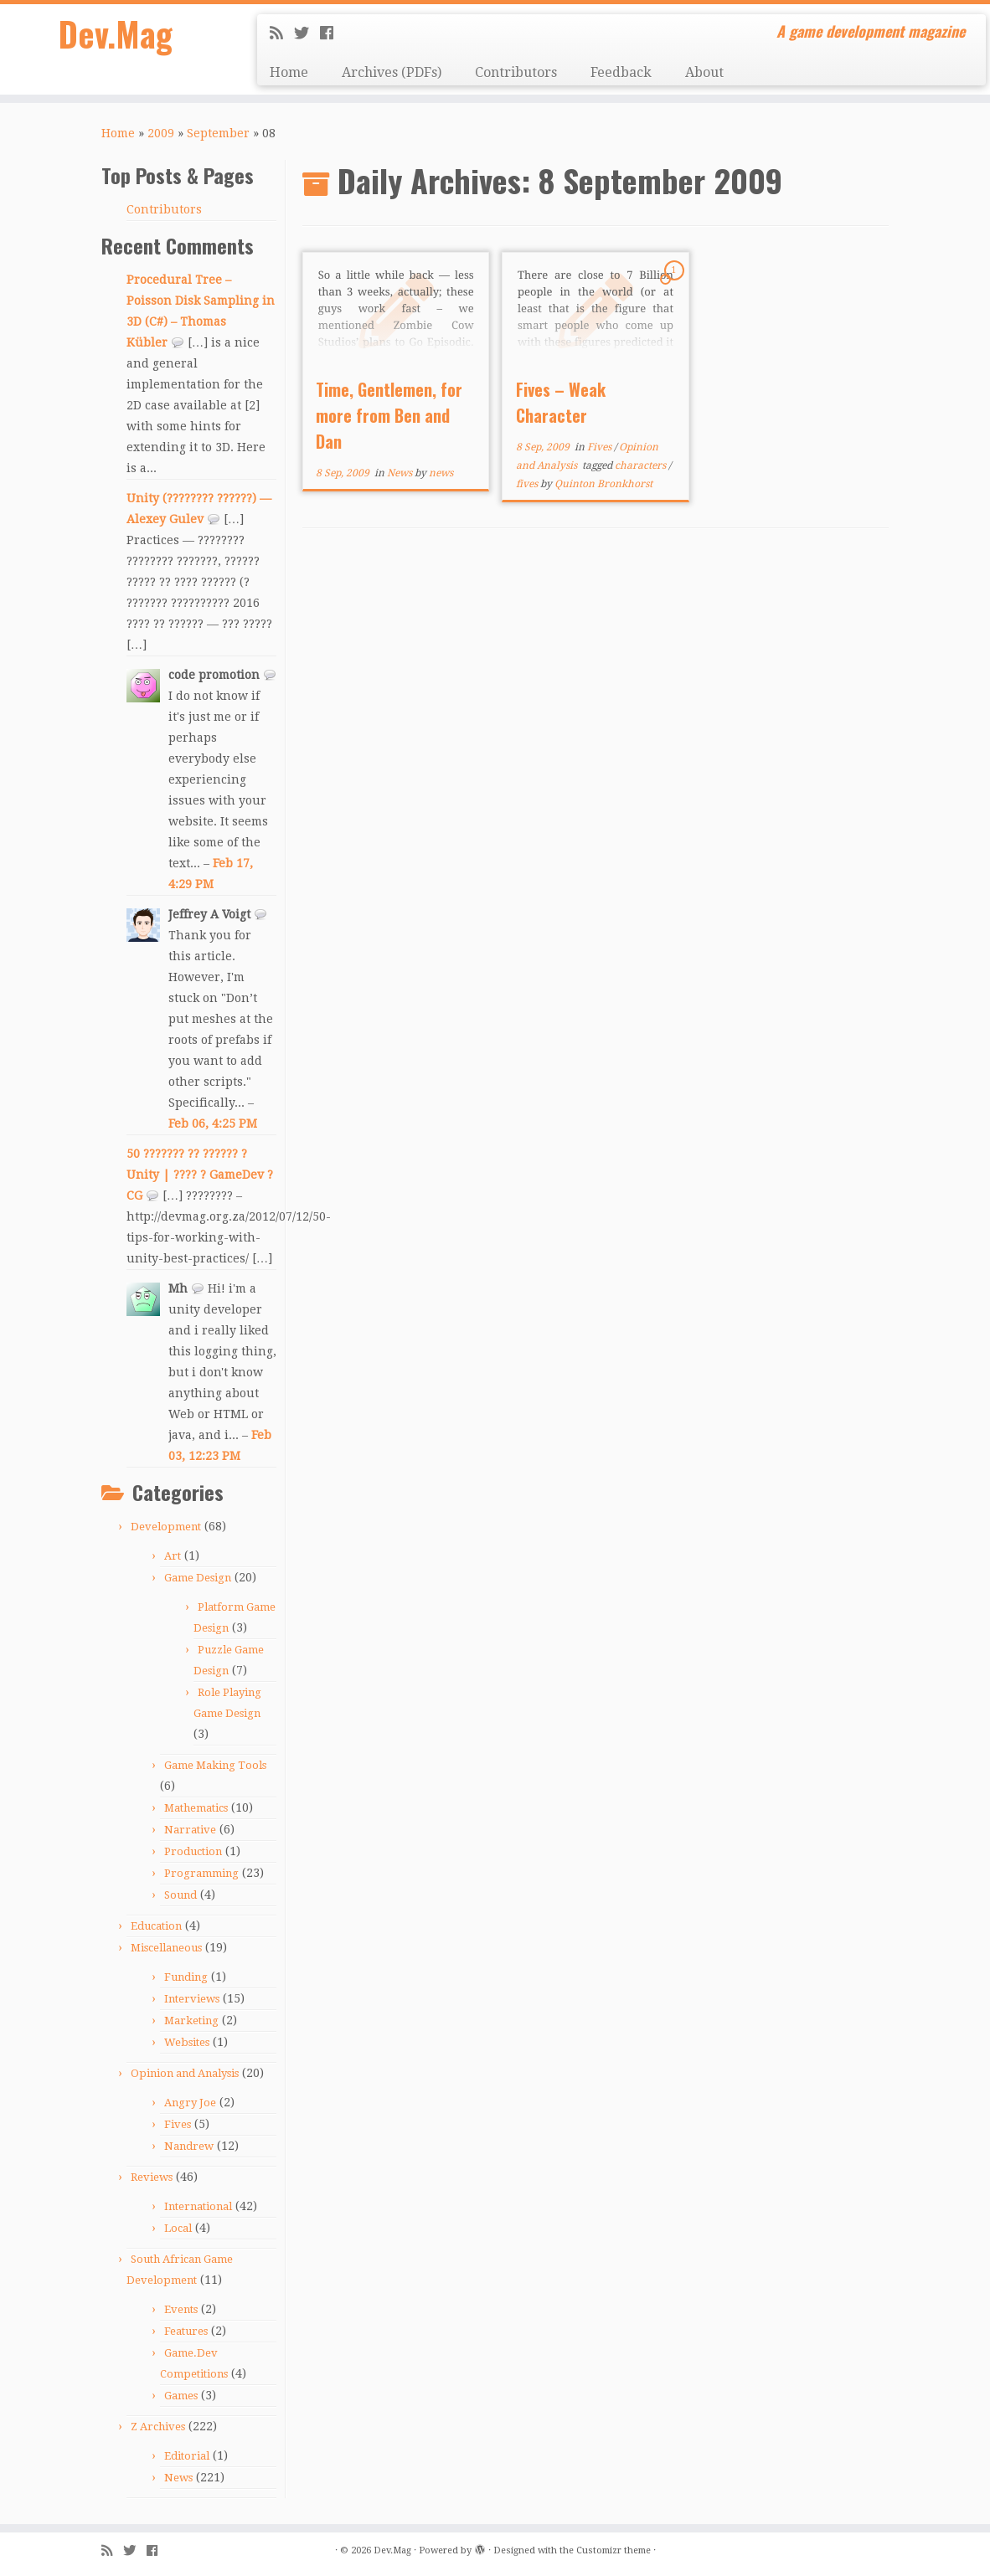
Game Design (197, 1577)
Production (193, 1851)
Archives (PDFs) (391, 72)
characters (641, 465)
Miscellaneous (166, 1947)
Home (289, 72)
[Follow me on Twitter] (307, 33)
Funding (186, 1977)
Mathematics (196, 1808)
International (198, 2206)
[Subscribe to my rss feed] (282, 33)
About (704, 72)
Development (166, 1526)
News (178, 2477)
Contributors (516, 72)
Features (186, 2331)
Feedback (621, 72)
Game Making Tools (215, 1765)
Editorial (186, 2456)
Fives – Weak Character (561, 402)
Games (181, 2395)
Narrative (190, 1829)
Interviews (191, 1998)
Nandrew (189, 2146)
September (218, 133)
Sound (180, 1895)
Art (172, 1556)
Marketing (191, 2020)
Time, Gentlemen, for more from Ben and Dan (389, 415)
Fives (177, 2124)
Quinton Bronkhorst (603, 484)
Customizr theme (613, 2550)
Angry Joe (190, 2102)
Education (156, 1926)
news (441, 473)
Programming (201, 1873)
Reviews (152, 2177)
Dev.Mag (116, 33)
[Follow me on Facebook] (332, 33)
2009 (160, 133)
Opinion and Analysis (185, 2073)
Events (181, 2309)
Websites (186, 2042)
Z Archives (158, 2426)
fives (528, 484)
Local (178, 2228)
